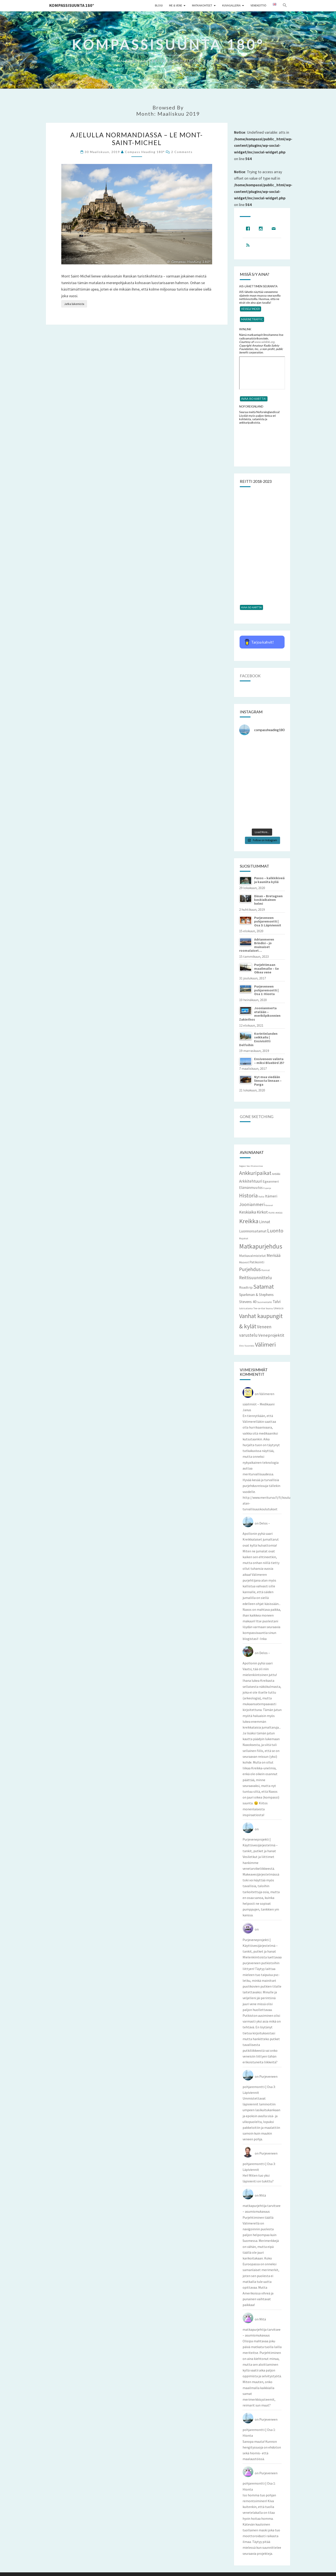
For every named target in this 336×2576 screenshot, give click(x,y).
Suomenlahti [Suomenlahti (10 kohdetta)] (264, 1302)
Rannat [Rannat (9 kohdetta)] (265, 1270)
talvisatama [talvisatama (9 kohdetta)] (246, 1308)
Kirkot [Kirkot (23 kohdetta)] (262, 1212)
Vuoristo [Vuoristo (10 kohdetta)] (249, 1345)
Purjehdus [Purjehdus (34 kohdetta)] (250, 1269)
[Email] (274, 228)
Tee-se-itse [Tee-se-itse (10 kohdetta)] (259, 1308)
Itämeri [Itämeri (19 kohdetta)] (271, 1196)
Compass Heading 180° (145, 152)
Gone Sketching (256, 1116)
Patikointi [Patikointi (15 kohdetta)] (256, 1262)
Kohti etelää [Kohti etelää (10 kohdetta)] (275, 1212)
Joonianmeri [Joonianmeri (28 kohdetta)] (252, 1204)
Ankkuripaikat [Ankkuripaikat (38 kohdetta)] (255, 1173)
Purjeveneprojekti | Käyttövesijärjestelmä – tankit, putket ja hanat (260, 1845)
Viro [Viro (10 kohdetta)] (241, 1345)
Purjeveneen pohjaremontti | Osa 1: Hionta (260, 2427)
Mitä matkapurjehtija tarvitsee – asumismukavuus (261, 2203)
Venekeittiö (258, 5)
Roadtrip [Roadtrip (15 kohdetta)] (246, 1287)
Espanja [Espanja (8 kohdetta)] (267, 1188)
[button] (284, 5)
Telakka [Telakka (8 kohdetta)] (269, 1308)
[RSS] (249, 245)
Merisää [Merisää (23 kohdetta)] (273, 1255)
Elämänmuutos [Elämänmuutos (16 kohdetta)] (251, 1187)
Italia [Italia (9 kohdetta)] (261, 1196)
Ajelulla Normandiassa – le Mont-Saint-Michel (136, 138)
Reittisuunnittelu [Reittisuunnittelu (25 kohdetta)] (255, 1277)
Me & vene (175, 5)
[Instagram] (261, 228)
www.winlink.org (264, 342)
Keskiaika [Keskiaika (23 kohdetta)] (247, 1212)
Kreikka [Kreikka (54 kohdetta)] (248, 1221)
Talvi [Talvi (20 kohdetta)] (276, 1301)
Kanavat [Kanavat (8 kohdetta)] (269, 1205)
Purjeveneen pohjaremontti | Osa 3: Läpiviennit (260, 2084)
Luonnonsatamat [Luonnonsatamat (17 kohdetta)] (253, 1231)
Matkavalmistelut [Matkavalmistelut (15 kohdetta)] (252, 1255)
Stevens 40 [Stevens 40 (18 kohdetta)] (247, 1301)
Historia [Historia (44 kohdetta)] (248, 1195)
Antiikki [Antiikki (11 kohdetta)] (276, 1174)
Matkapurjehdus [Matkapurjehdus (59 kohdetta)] (260, 1246)
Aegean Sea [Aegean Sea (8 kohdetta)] (244, 1166)
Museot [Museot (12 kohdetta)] (244, 1262)
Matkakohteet (202, 5)
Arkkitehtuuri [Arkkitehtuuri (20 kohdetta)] (250, 1181)
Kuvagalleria (231, 5)
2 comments (182, 152)
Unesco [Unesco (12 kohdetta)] (279, 1308)
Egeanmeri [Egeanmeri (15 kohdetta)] (271, 1181)
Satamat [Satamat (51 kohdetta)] (263, 1286)
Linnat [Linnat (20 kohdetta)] (264, 1221)
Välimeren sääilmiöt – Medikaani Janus (258, 1402)
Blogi (159, 5)
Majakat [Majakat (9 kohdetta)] (243, 1238)
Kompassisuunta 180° (71, 5)
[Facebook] (249, 228)
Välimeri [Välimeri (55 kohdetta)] (265, 1344)
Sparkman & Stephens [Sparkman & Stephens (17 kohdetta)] (256, 1294)
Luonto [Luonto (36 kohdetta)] (275, 1230)
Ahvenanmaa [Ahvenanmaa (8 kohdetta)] (256, 1166)
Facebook (250, 675)
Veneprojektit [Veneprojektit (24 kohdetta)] (271, 1335)
